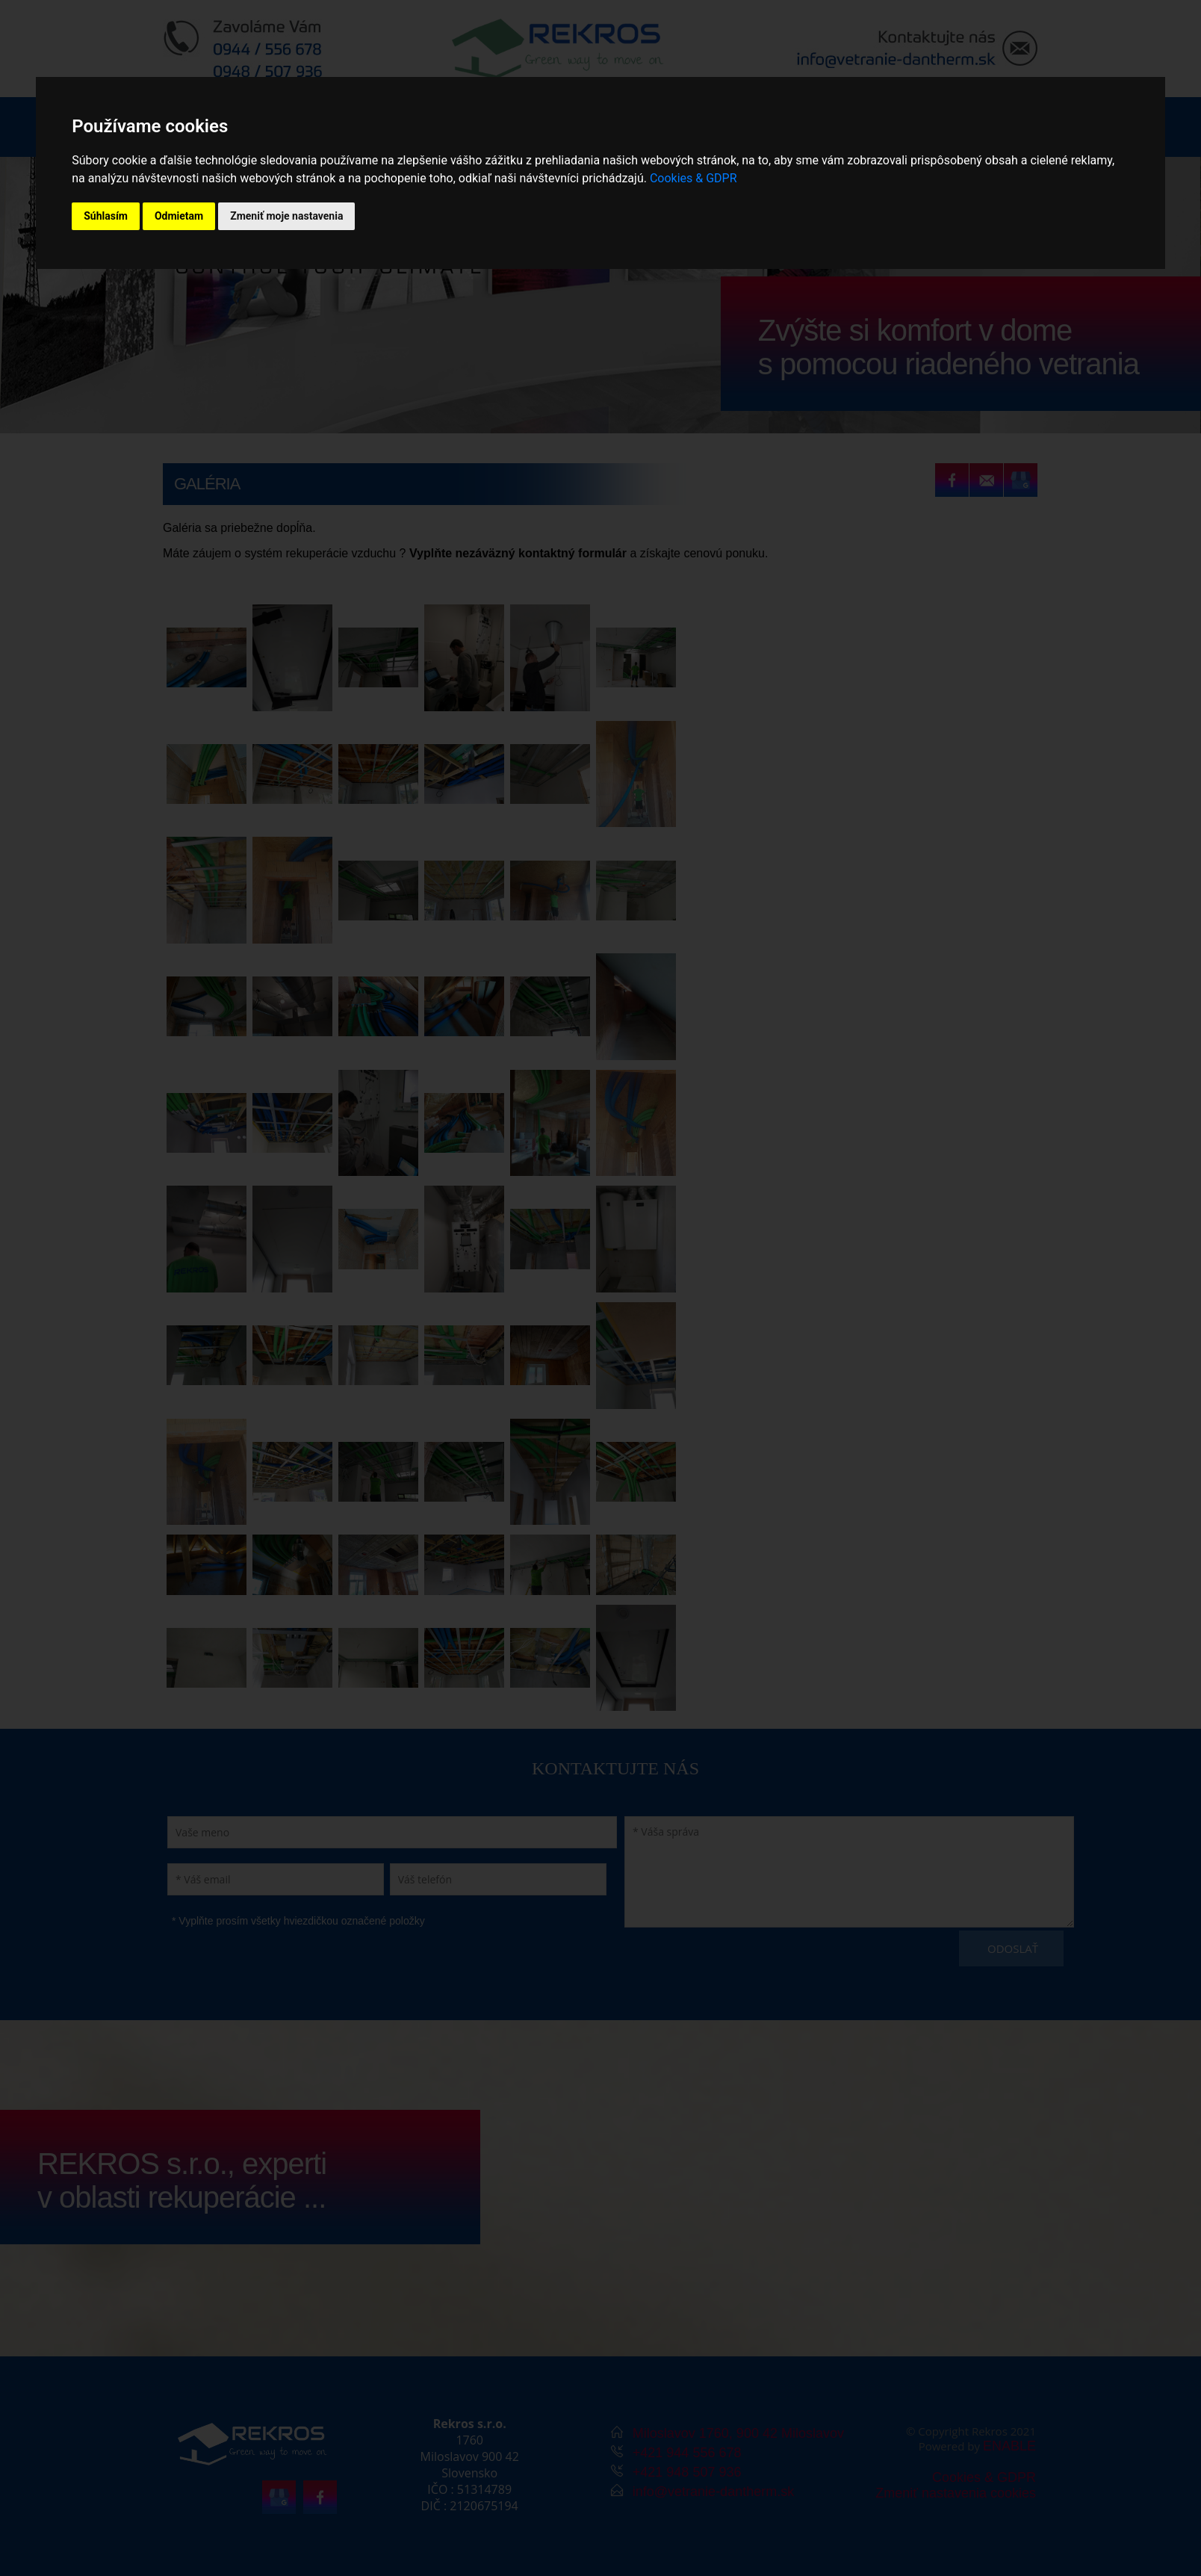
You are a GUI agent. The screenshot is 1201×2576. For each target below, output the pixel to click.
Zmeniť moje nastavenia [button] (286, 216)
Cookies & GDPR (693, 178)
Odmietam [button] (179, 216)
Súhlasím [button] (106, 216)
